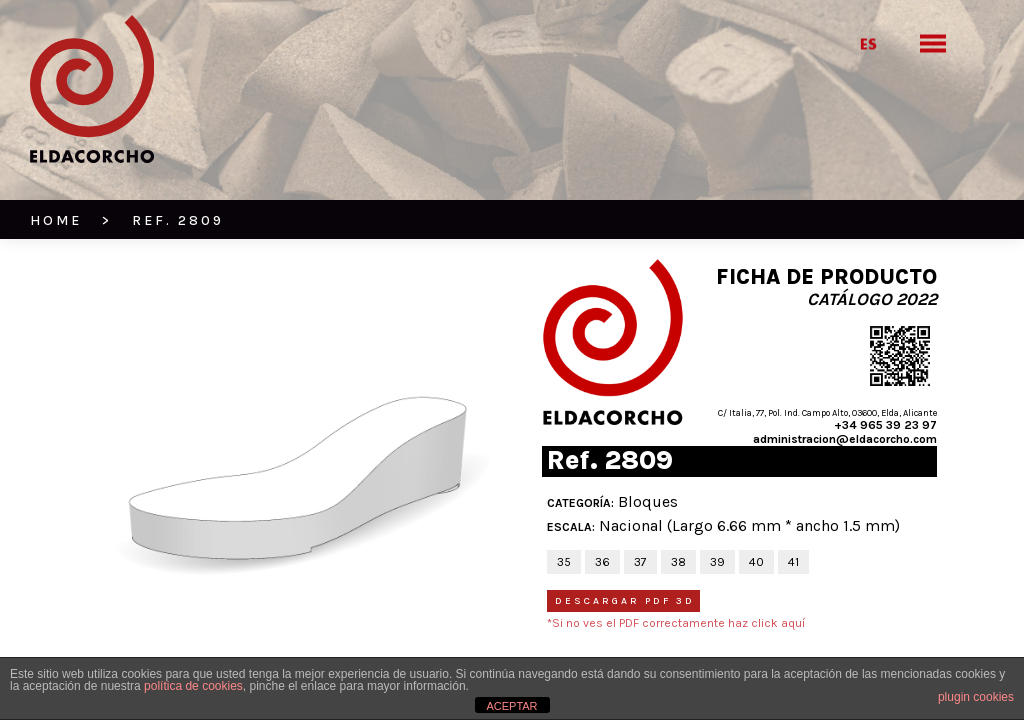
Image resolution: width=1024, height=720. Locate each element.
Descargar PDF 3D (625, 601)
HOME (56, 220)
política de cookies (193, 686)
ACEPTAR (511, 706)
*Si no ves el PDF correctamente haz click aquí (676, 623)
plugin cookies (976, 697)
